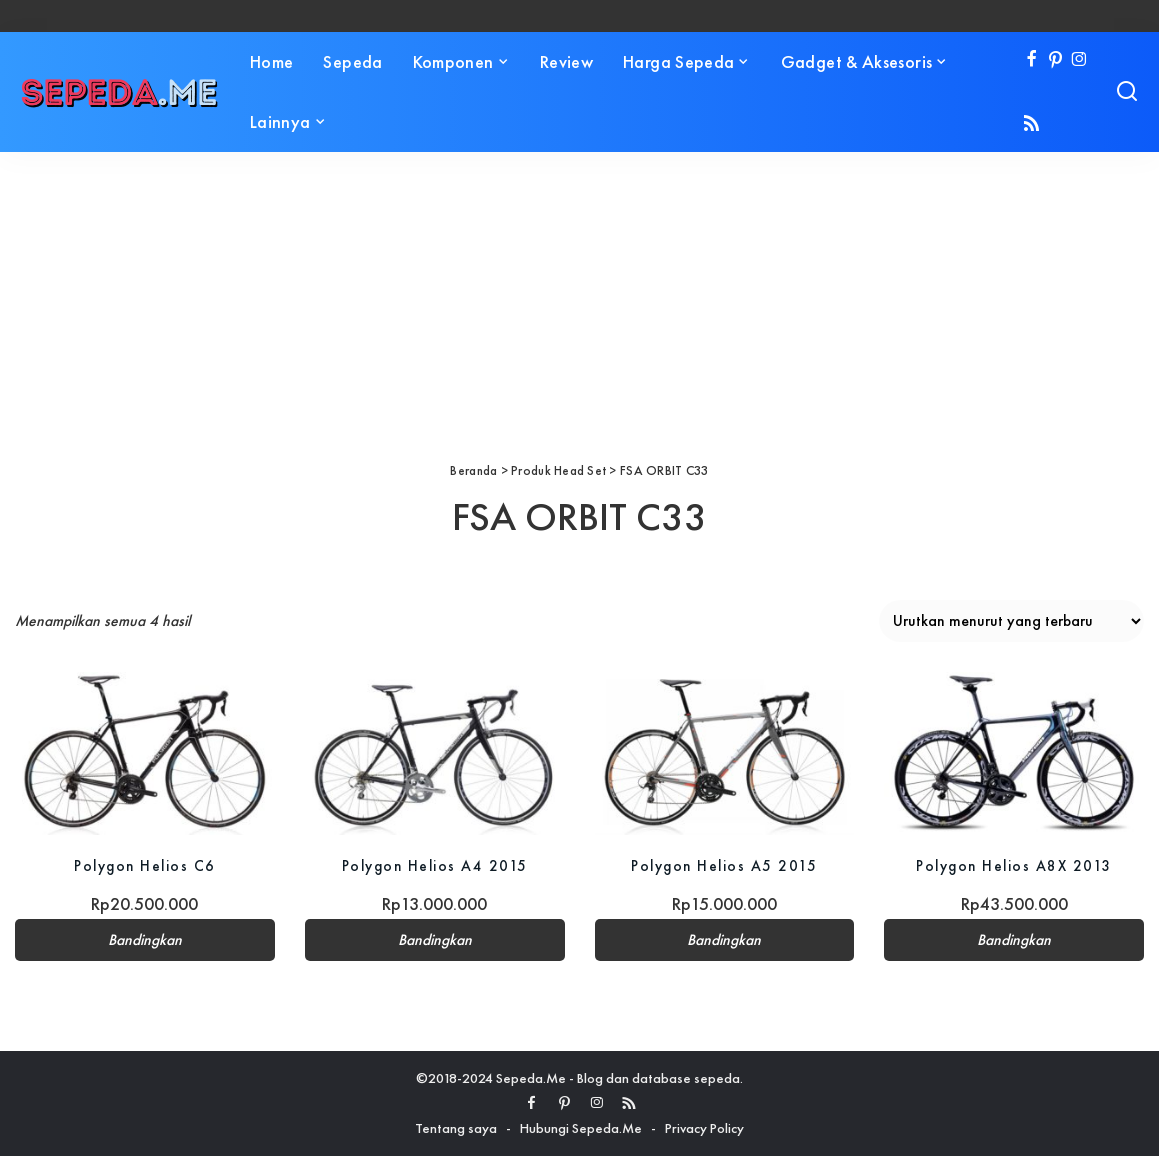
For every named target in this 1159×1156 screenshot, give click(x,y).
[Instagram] (1079, 60)
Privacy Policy (704, 1128)
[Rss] (1031, 124)
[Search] (1127, 92)
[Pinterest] (1055, 60)
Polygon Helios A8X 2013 (1014, 865)
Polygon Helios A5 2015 (724, 865)
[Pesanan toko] (1011, 621)
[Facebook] (1031, 60)
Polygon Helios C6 (145, 865)
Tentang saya (456, 1128)
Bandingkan (145, 940)
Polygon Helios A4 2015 (435, 865)
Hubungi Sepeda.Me (581, 1128)
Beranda (473, 470)
